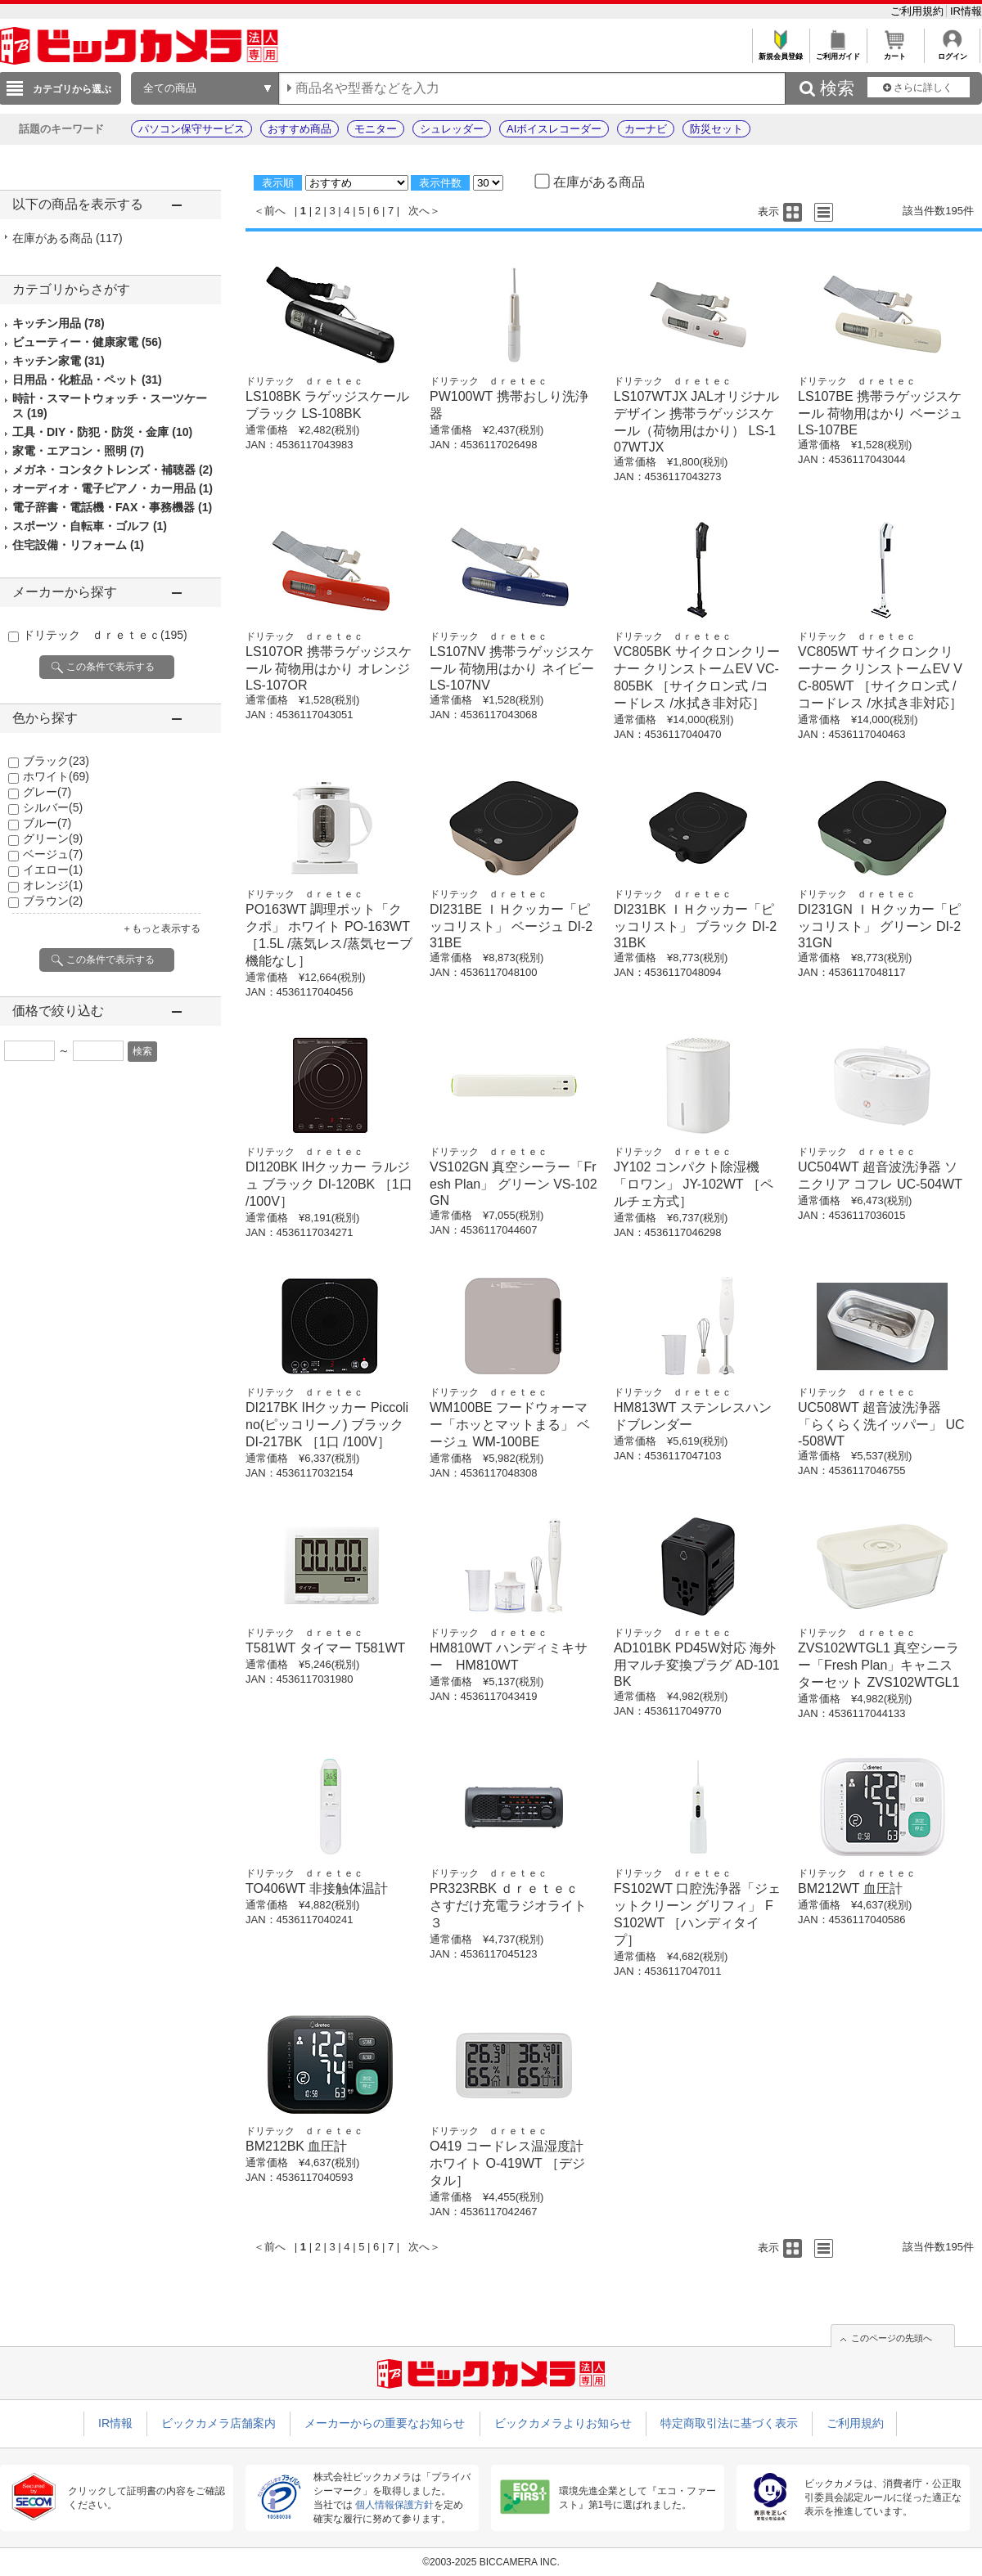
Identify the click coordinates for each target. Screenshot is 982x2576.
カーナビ (645, 129)
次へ (419, 211)
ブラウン (53, 900)
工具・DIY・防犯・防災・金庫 (102, 431)
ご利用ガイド (837, 52)
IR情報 (966, 11)
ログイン (952, 52)
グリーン (53, 838)
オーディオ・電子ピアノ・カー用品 (112, 488)
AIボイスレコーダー (554, 129)
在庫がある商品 (67, 238)
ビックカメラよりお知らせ (563, 2423)
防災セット (716, 129)
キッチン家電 (58, 360)
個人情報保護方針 (394, 2505)
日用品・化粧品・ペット (87, 379)
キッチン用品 (58, 323)
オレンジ (53, 885)
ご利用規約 (918, 11)
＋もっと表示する (161, 928)
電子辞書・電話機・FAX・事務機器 (112, 507)
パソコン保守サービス (191, 129)
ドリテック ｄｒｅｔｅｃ (105, 634)
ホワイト (56, 776)
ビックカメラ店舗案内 (218, 2423)
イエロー (53, 869)
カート (894, 52)
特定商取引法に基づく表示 (729, 2423)
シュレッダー (452, 129)
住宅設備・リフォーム (78, 544)
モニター (375, 129)
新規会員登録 (780, 52)
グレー (47, 791)
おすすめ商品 (299, 129)
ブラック (56, 760)
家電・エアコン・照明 (78, 450)
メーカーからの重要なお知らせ (384, 2423)
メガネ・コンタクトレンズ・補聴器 (112, 469)
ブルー (47, 822)
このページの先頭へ (891, 2338)
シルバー (53, 807)
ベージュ (53, 854)
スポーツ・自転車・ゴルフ (89, 526)
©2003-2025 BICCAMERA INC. (491, 2562)
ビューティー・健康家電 (87, 341)
